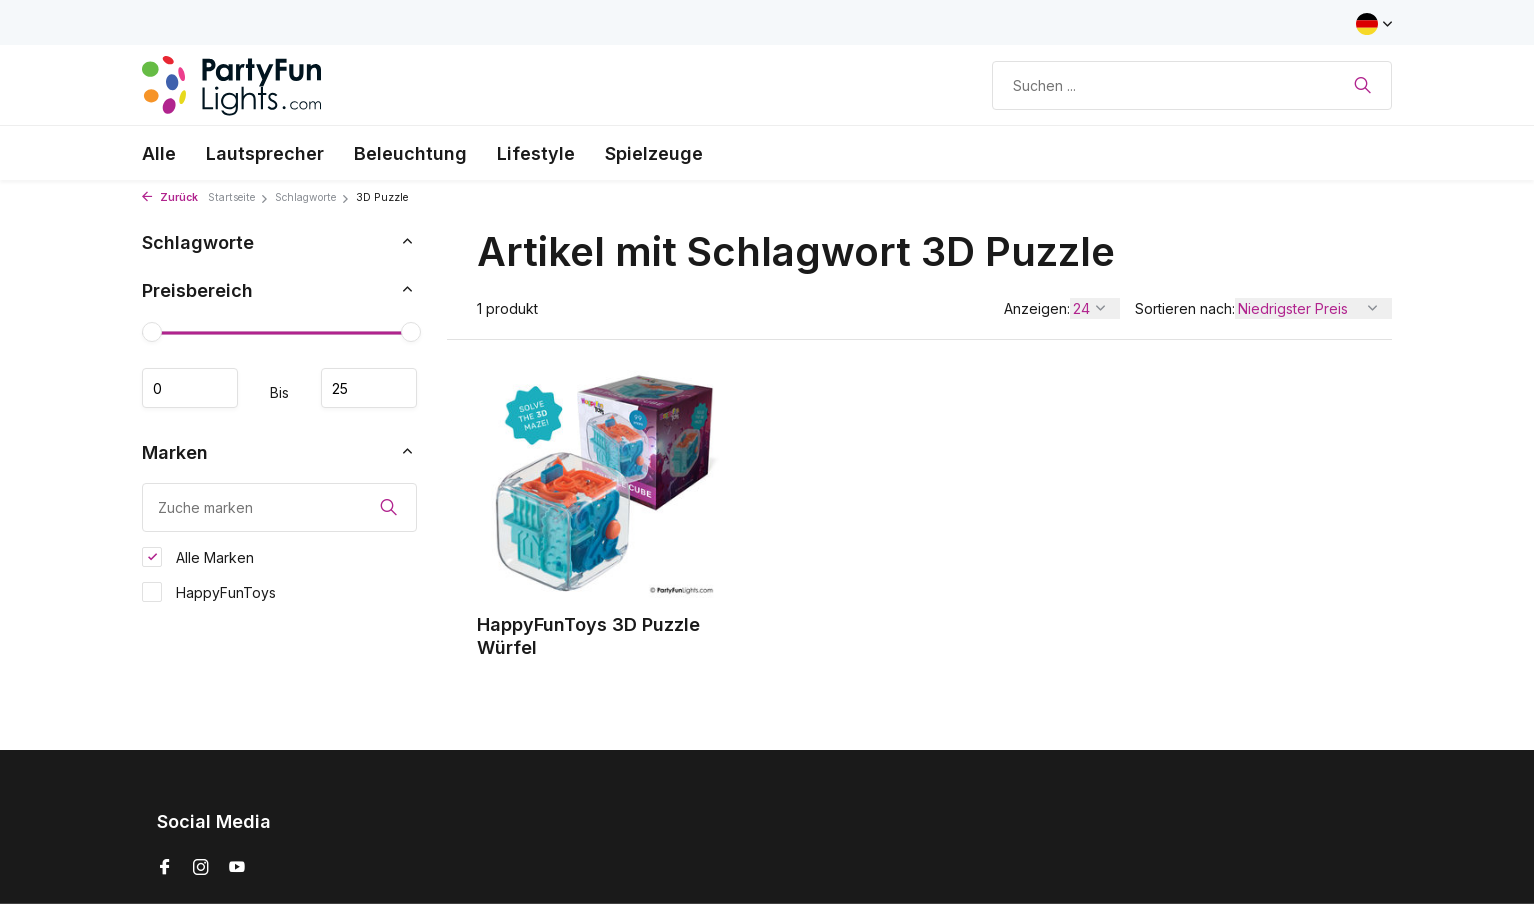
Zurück (170, 197)
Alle (159, 153)
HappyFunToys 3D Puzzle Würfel (588, 636)
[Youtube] (237, 868)
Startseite (238, 197)
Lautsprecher (265, 153)
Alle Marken (198, 557)
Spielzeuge (654, 153)
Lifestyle (536, 153)
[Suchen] (1192, 85)
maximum (369, 388)
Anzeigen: (1037, 308)
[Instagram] (201, 868)
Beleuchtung (410, 153)
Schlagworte (312, 197)
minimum (190, 388)
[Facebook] (165, 868)
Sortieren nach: (1185, 308)
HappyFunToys (209, 592)
